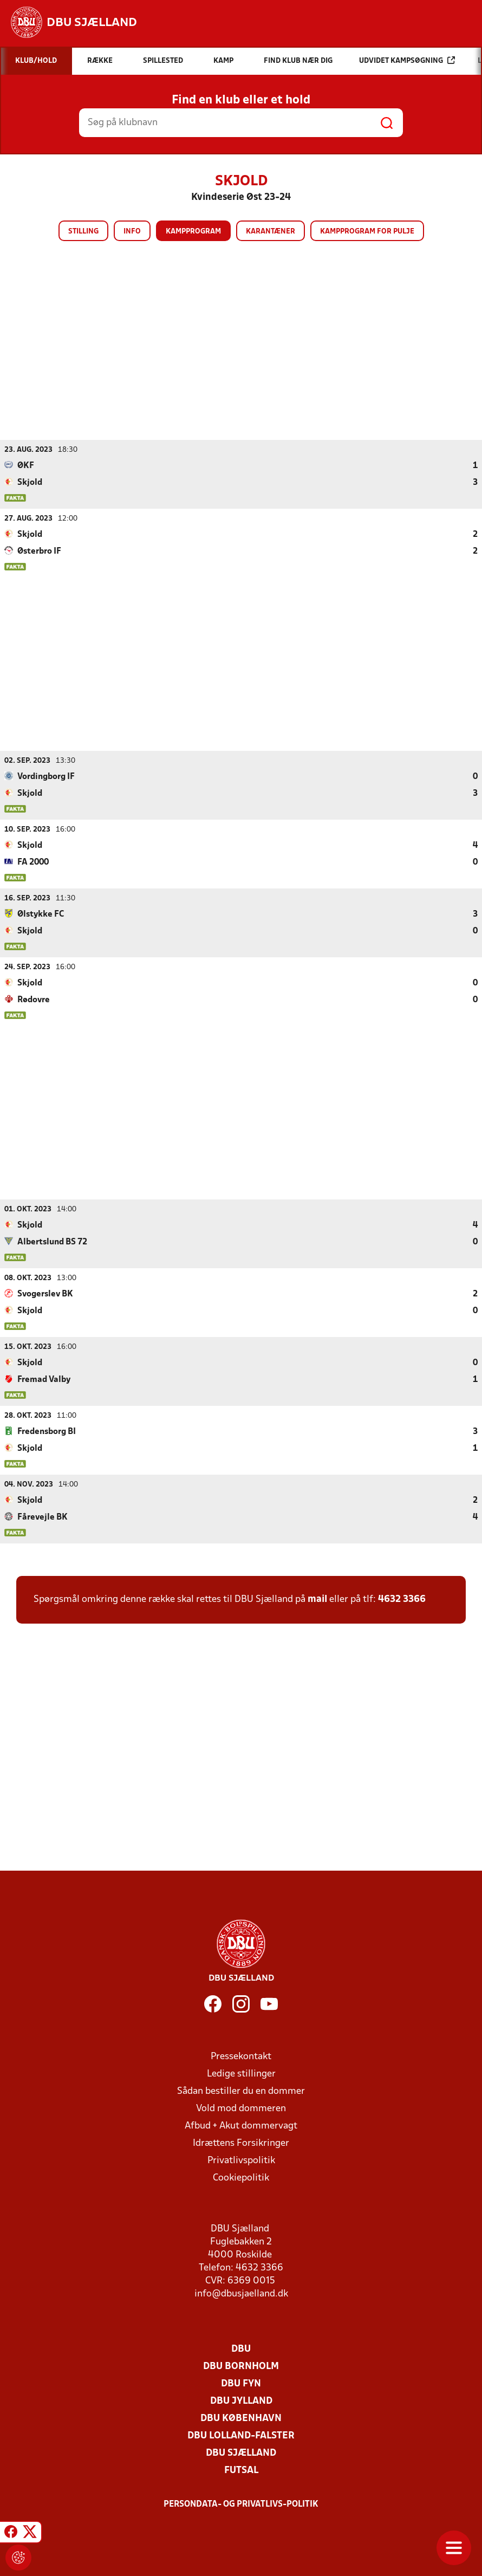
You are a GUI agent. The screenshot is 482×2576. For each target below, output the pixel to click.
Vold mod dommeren (241, 2108)
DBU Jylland (241, 2400)
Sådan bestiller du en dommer (241, 2090)
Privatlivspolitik (241, 2160)
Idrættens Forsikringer (241, 2142)
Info (132, 231)
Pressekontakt (241, 2056)
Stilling (83, 231)
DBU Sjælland (241, 2452)
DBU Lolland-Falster (241, 2435)
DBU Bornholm (241, 2366)
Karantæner (270, 231)
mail (317, 1599)
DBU (241, 2348)
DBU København (241, 2418)
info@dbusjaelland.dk (241, 2293)
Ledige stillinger (241, 2073)
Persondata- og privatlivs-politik (241, 2504)
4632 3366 (402, 1599)
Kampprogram (193, 231)
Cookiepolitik (241, 2177)
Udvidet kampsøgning (407, 60)
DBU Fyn (241, 2383)
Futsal (241, 2470)
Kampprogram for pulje (367, 231)
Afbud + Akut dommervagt (241, 2125)
